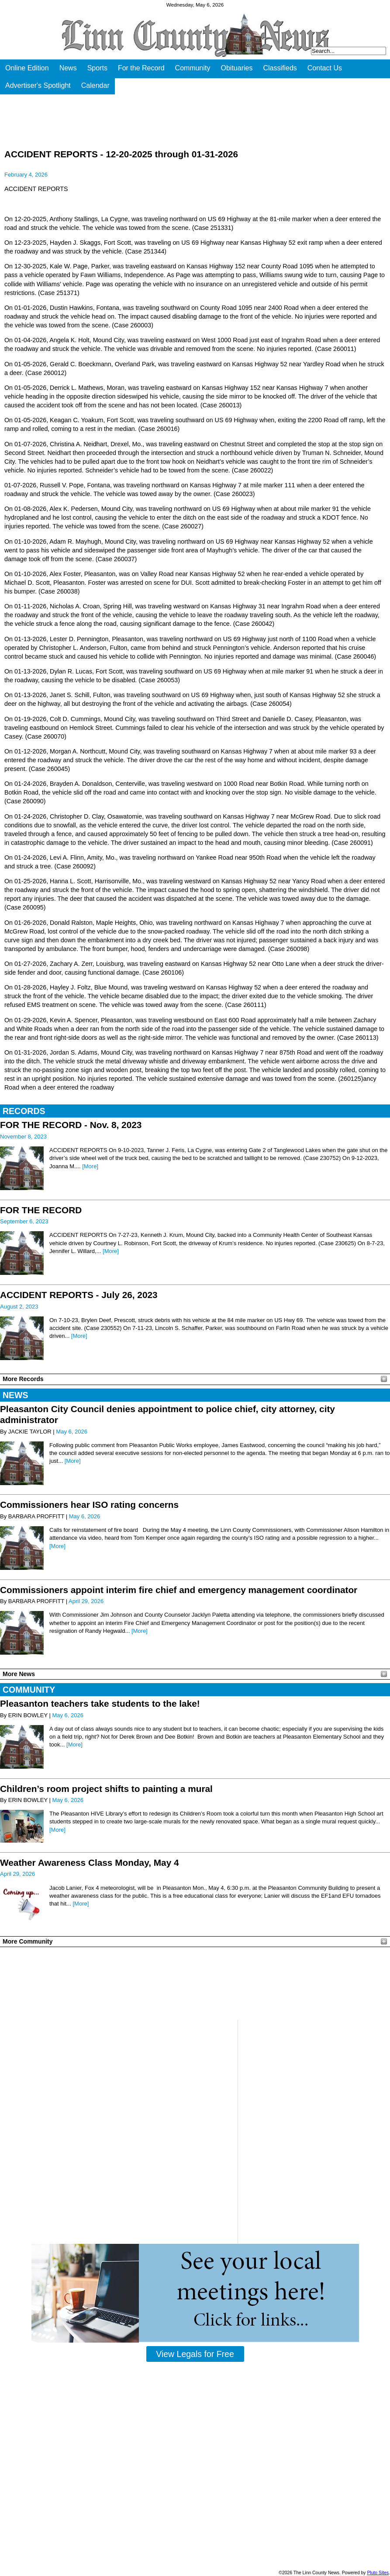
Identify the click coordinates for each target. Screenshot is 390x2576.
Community (193, 68)
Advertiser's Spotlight (38, 85)
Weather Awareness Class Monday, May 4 (89, 1862)
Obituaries (237, 68)
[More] (90, 1166)
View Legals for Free (195, 2354)
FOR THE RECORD (41, 1210)
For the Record (141, 68)
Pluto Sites (378, 2572)
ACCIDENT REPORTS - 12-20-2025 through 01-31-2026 (121, 154)
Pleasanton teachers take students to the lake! (100, 1703)
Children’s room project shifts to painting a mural (106, 1789)
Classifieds (280, 68)
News (68, 68)
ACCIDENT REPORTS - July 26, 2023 (79, 1295)
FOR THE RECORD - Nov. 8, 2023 (71, 1125)
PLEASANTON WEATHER (195, 1983)
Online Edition (27, 68)
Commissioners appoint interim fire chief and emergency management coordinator (178, 1590)
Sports (97, 68)
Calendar (95, 85)
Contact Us (324, 68)
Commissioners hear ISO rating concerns (89, 1505)
